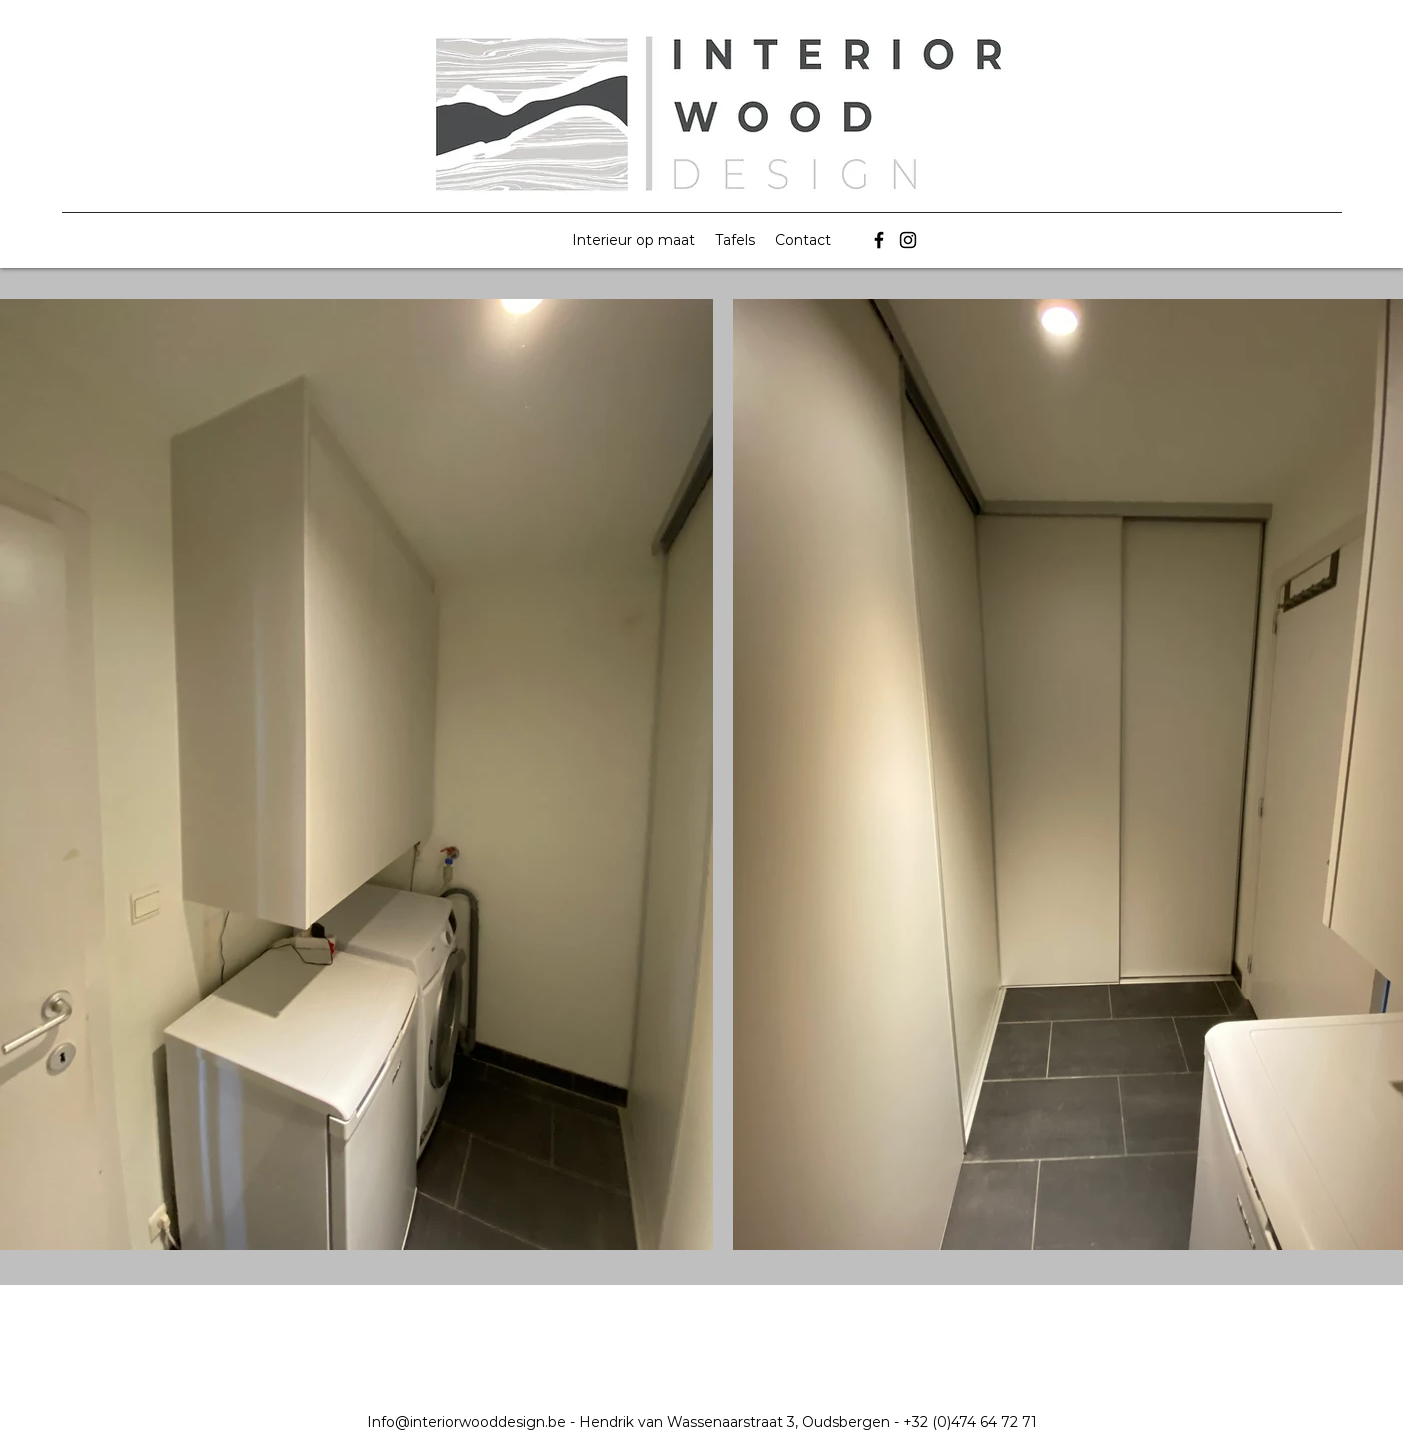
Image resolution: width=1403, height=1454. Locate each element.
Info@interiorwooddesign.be (466, 1422)
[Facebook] (879, 240)
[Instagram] (908, 240)
